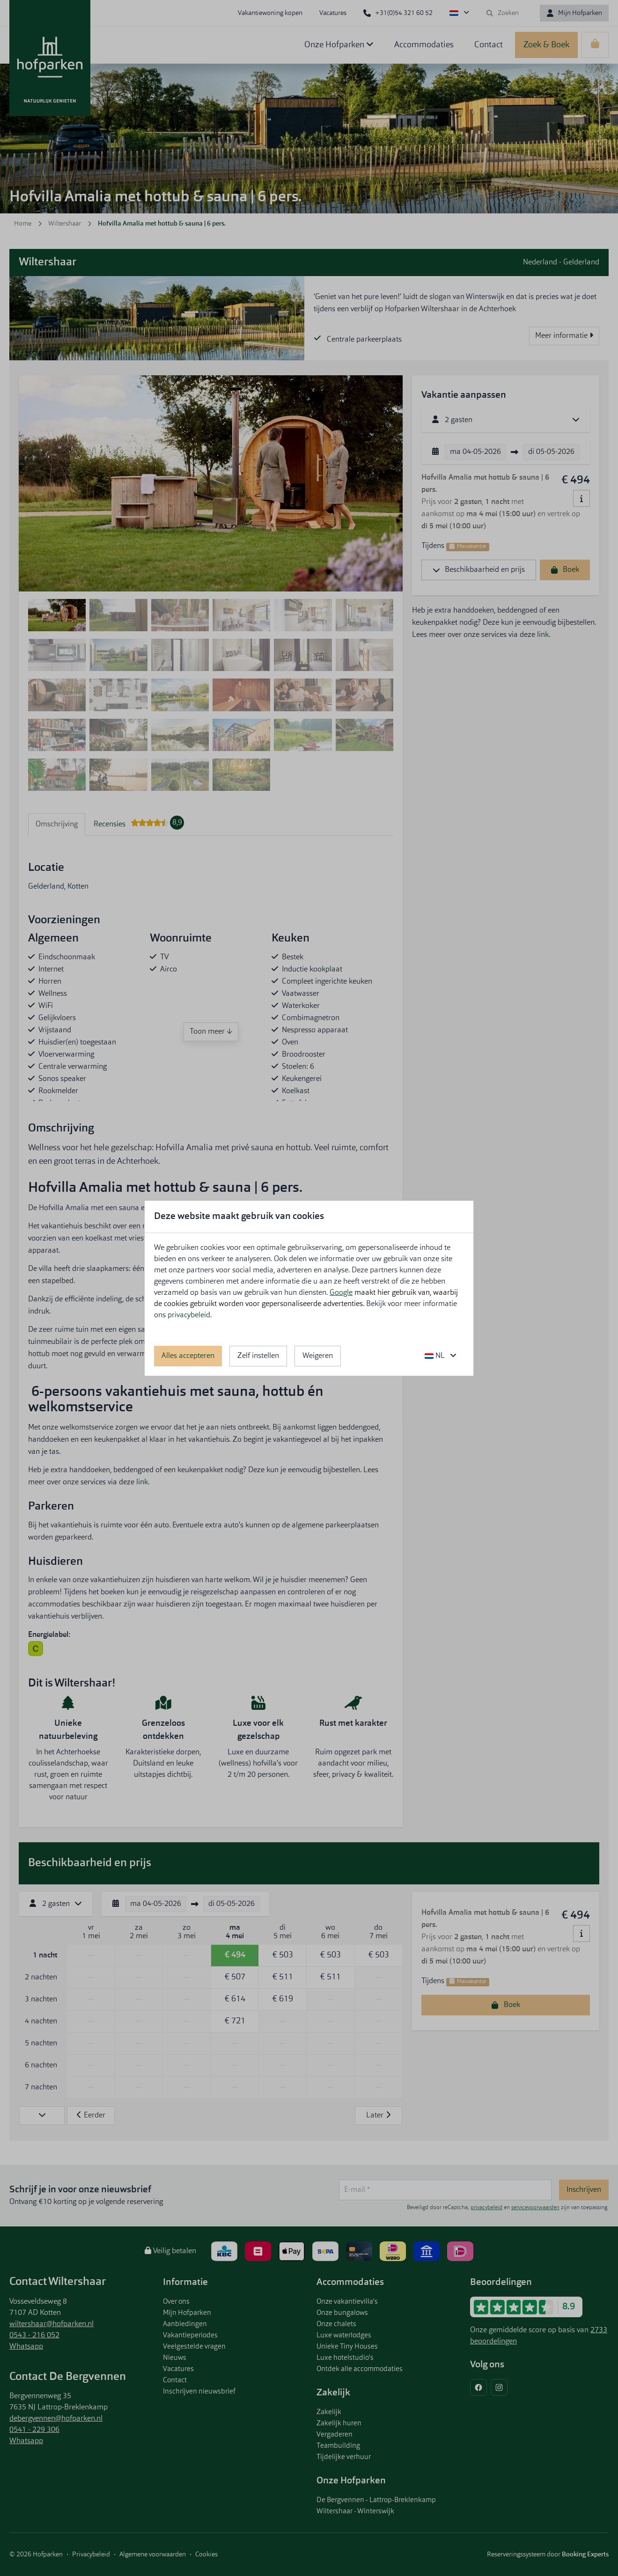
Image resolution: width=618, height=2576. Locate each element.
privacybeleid (189, 1315)
